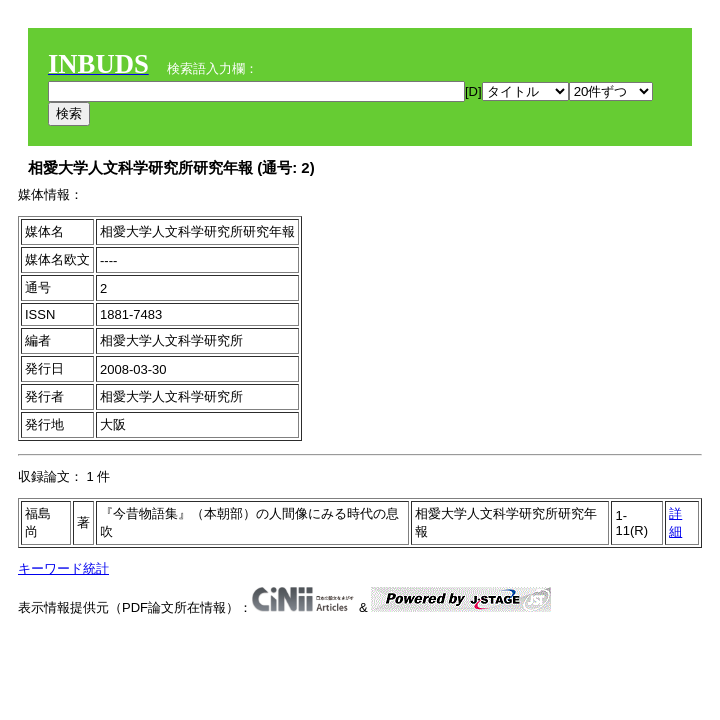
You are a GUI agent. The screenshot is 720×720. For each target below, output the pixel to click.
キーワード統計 (63, 568)
